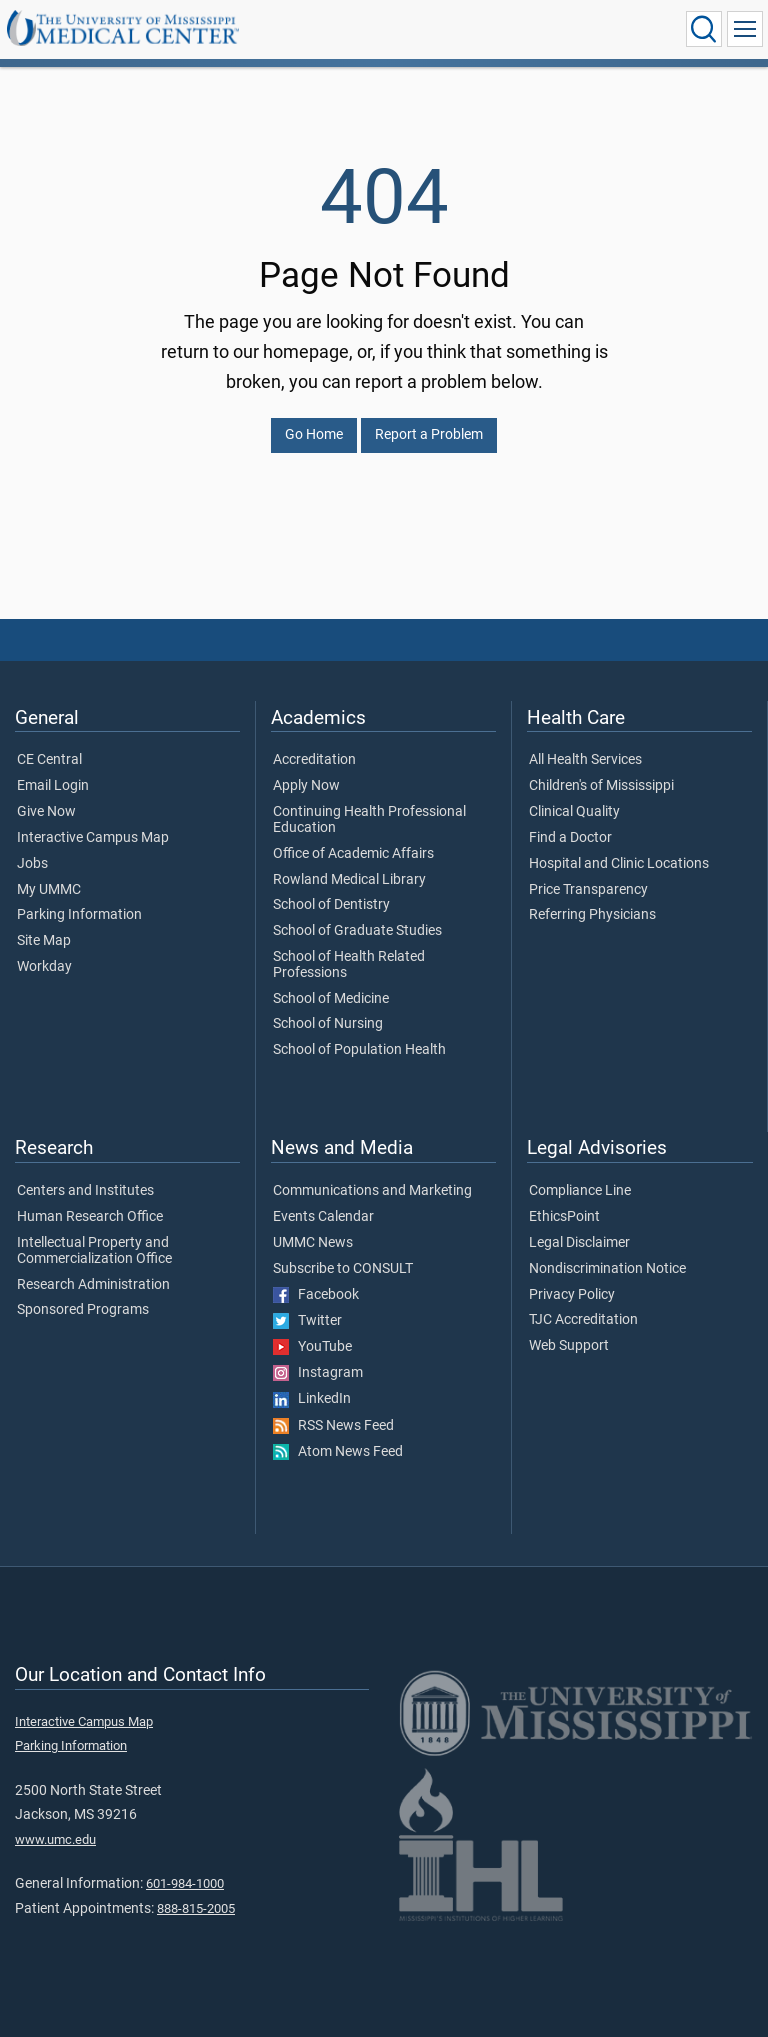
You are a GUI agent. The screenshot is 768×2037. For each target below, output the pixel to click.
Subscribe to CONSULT (343, 1269)
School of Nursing (328, 1024)
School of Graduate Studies (357, 931)
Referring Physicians (592, 915)
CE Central (49, 760)
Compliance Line (580, 1191)
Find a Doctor (570, 838)
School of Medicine (331, 999)
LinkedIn (312, 1399)
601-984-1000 (185, 1883)
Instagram (318, 1373)
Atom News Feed (338, 1452)
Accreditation (314, 760)
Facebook (316, 1295)
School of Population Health (359, 1050)
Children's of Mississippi (601, 786)
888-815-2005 (196, 1908)
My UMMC (49, 890)
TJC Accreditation (583, 1320)
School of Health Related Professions (349, 965)
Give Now (46, 812)
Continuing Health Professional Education (369, 820)
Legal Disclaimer (579, 1243)
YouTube (312, 1347)
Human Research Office (90, 1217)
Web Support (569, 1346)
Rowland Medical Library (349, 880)
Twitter (307, 1321)
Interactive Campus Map (93, 838)
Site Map (44, 941)
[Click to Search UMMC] (704, 29)
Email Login (53, 786)
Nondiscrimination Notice (607, 1269)
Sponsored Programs (83, 1310)
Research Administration (93, 1285)
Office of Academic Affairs (353, 854)
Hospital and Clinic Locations (619, 864)
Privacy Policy (572, 1295)
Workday (44, 967)
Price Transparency (588, 890)
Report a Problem (429, 434)
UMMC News (313, 1243)
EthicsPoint (564, 1217)
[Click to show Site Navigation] (745, 29)
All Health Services (585, 760)
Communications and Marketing (372, 1191)
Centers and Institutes (85, 1191)
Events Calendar (323, 1217)
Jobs (32, 864)
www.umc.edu (55, 1839)
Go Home (314, 434)
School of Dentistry (331, 905)
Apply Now (306, 786)
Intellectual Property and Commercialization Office (94, 1251)
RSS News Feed (333, 1426)
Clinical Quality (574, 812)
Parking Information (79, 915)
